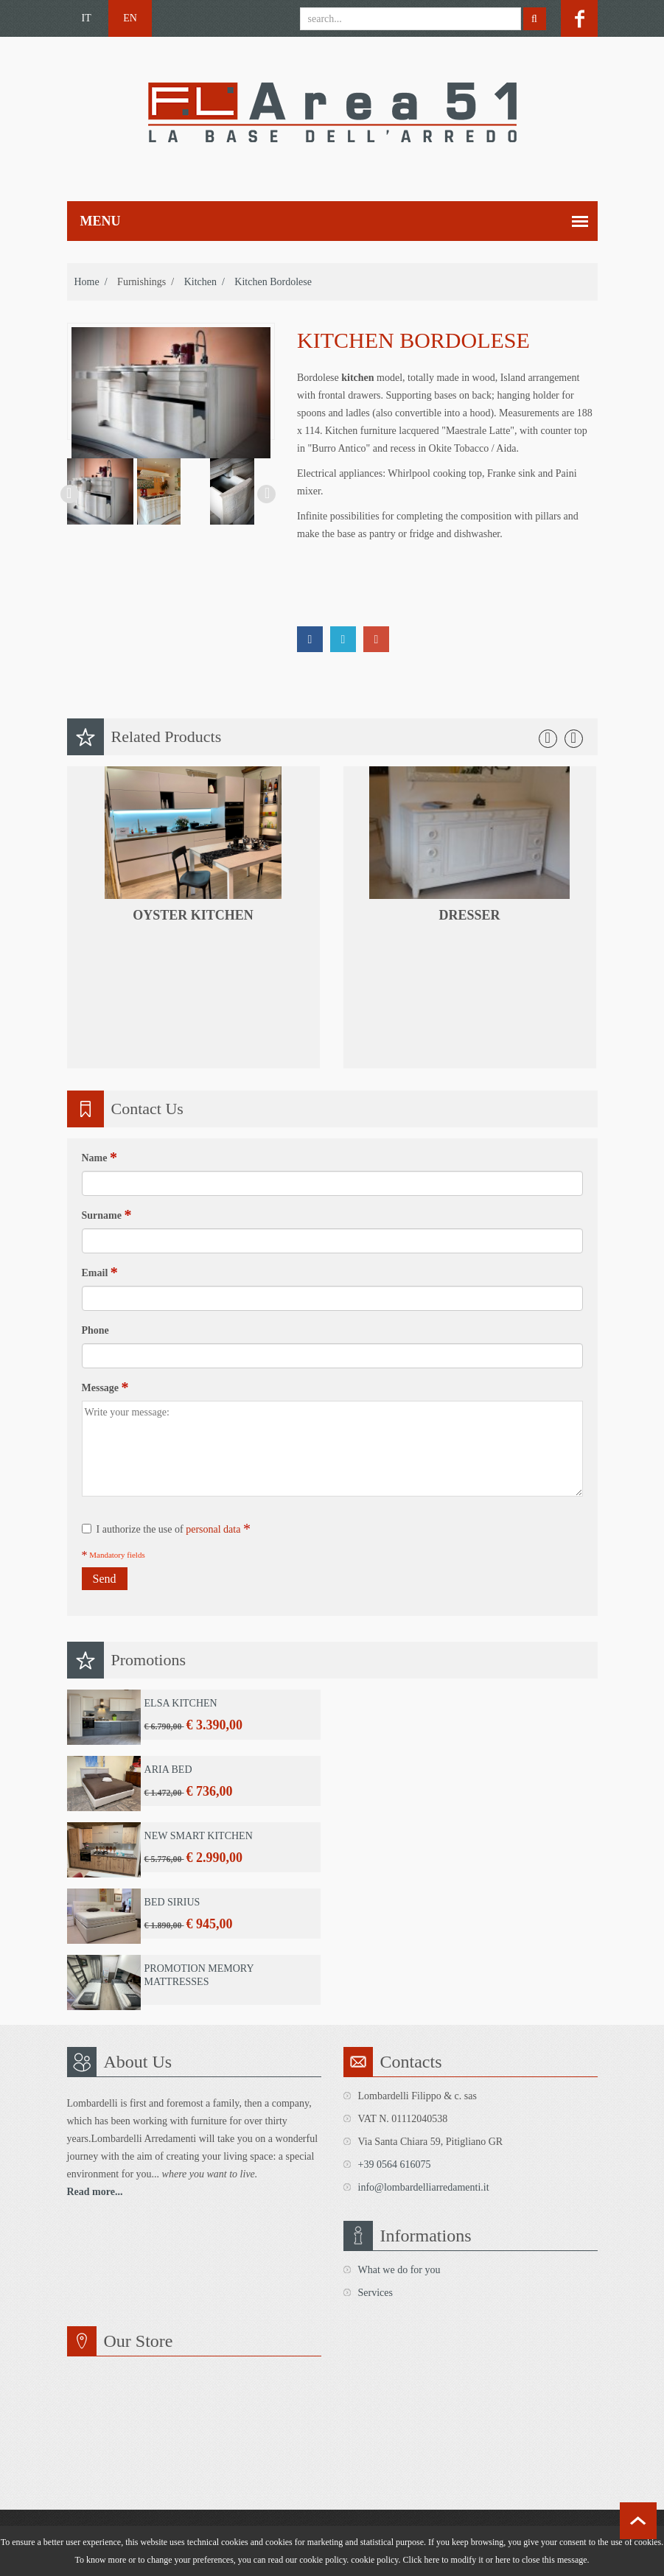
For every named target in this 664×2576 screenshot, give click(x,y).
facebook (579, 18)
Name (100, 1157)
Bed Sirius (172, 1902)
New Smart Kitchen (198, 1835)
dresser (469, 915)
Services (375, 2292)
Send (104, 1578)
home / (91, 281)
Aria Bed (168, 1769)
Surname (107, 1215)
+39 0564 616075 (394, 2164)
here (503, 2560)
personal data (213, 1529)
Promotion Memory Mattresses (199, 1975)
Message (105, 1387)
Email (100, 1272)
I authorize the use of (166, 1529)
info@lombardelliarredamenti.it (423, 2187)
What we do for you (399, 2269)
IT (86, 18)
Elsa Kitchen (180, 1703)
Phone (95, 1330)
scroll (638, 2520)
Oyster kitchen (193, 915)
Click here (421, 2560)
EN (130, 18)
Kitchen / (204, 281)
